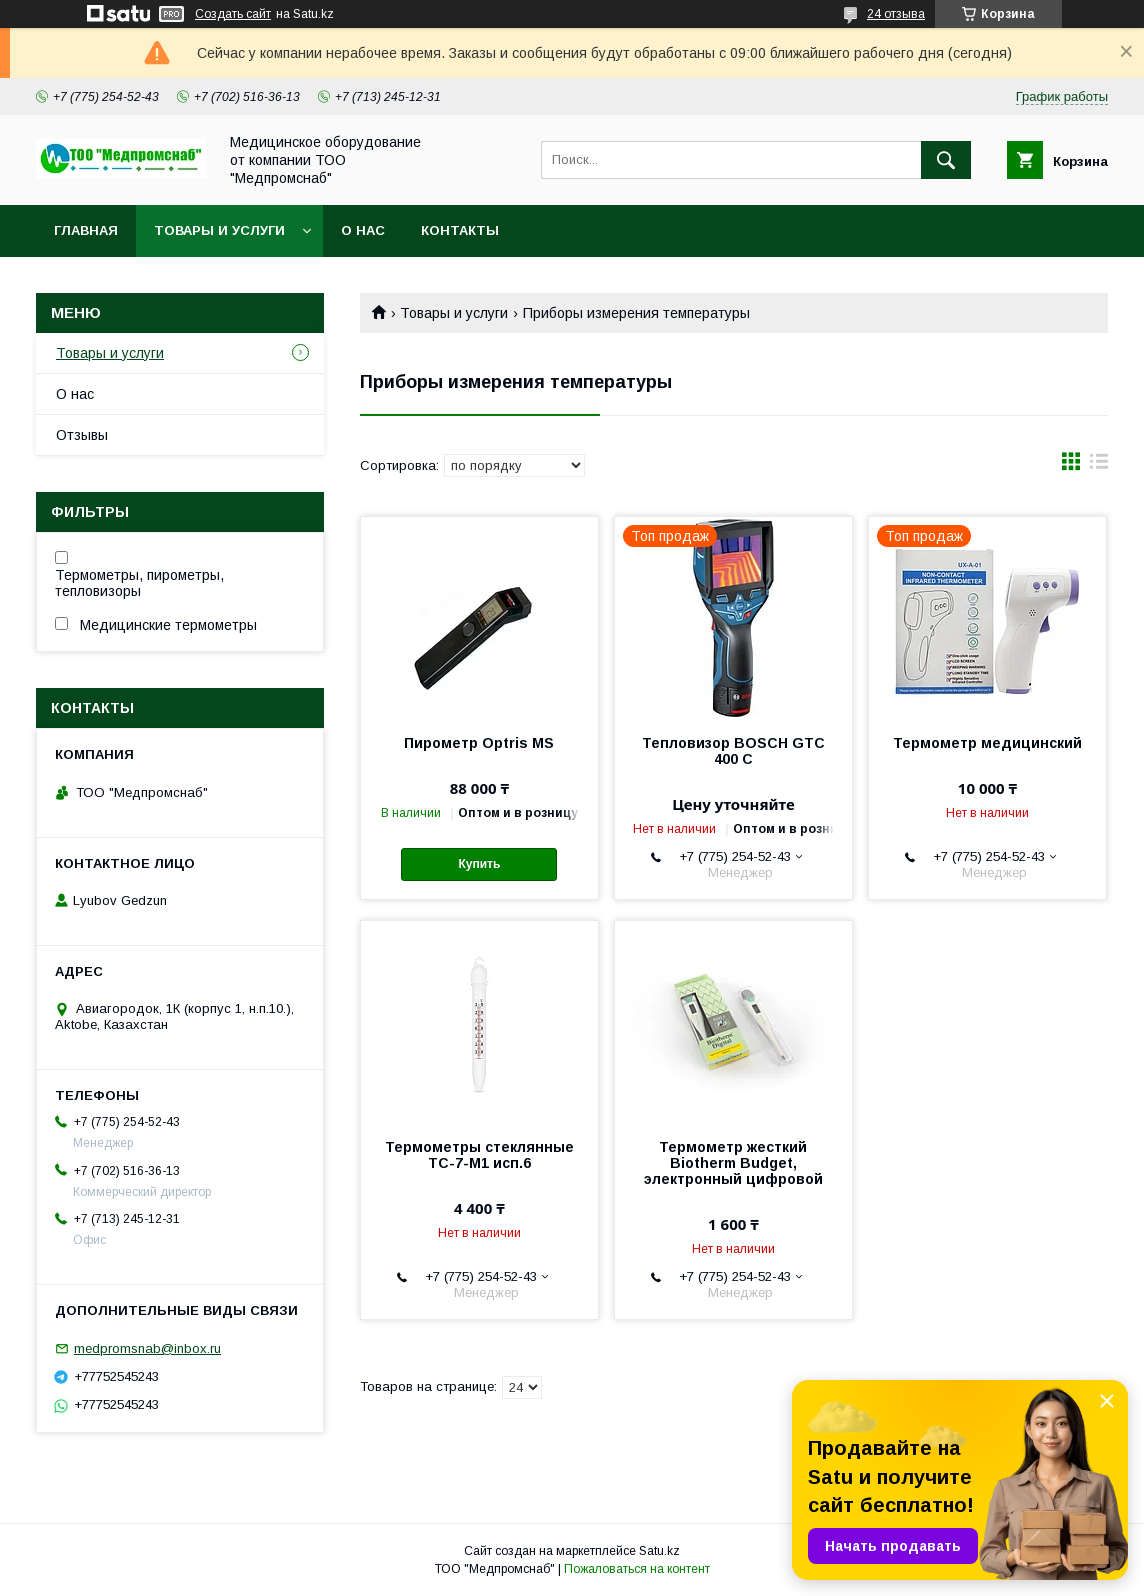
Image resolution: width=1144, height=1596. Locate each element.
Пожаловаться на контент (637, 1569)
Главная (86, 230)
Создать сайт (233, 14)
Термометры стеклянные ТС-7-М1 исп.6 (479, 1155)
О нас (363, 230)
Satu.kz (659, 1551)
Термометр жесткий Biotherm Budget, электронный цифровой (733, 1163)
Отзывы (82, 435)
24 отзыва (896, 14)
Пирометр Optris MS (479, 743)
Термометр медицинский (987, 743)
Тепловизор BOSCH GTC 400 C (733, 751)
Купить (479, 864)
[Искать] (946, 160)
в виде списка (1099, 466)
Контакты (460, 230)
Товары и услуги (219, 230)
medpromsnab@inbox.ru (147, 1348)
